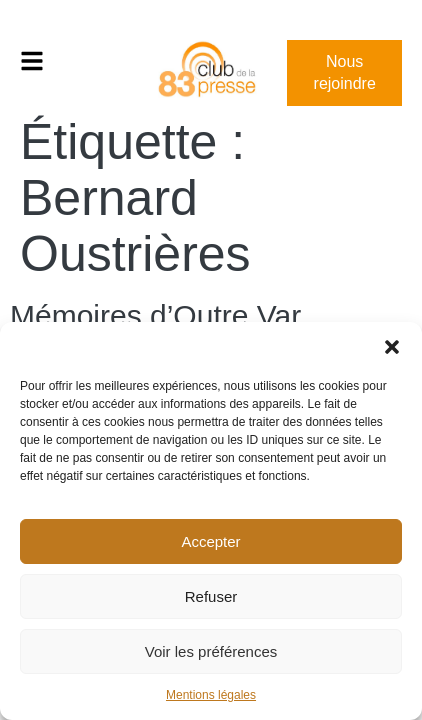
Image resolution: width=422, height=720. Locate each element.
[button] (392, 347)
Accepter (210, 541)
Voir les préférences (211, 651)
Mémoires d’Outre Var (155, 315)
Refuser (211, 596)
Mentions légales (211, 695)
